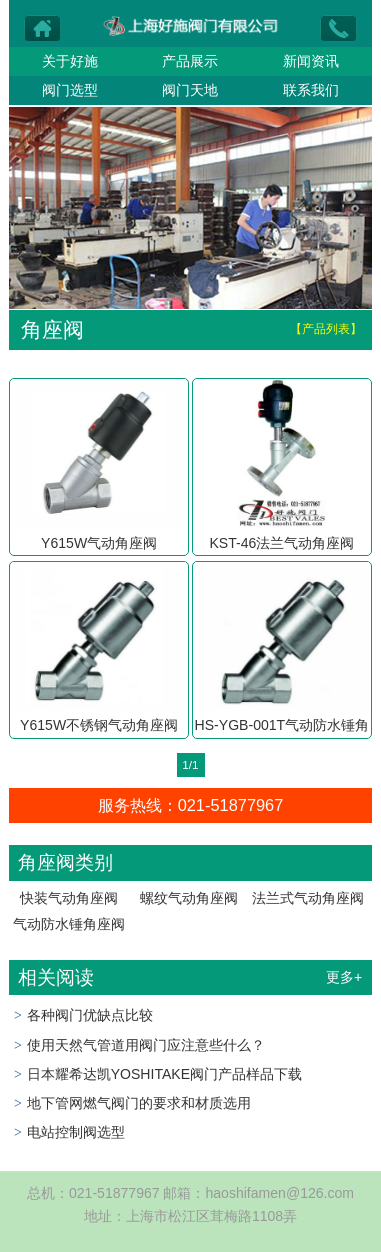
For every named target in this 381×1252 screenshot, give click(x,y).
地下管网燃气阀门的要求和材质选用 (139, 1103)
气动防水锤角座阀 (69, 924)
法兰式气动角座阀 (308, 898)
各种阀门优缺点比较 (90, 1015)
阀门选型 (70, 90)
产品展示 (190, 61)
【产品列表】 (326, 328)
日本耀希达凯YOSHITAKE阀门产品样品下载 (164, 1074)
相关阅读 (56, 977)
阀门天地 (190, 90)
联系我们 (311, 90)
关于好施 (70, 61)
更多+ (344, 977)
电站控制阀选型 (76, 1132)
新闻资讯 (311, 61)
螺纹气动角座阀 (189, 898)
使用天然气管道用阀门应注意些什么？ (146, 1045)
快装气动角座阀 (69, 898)
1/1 (190, 764)
